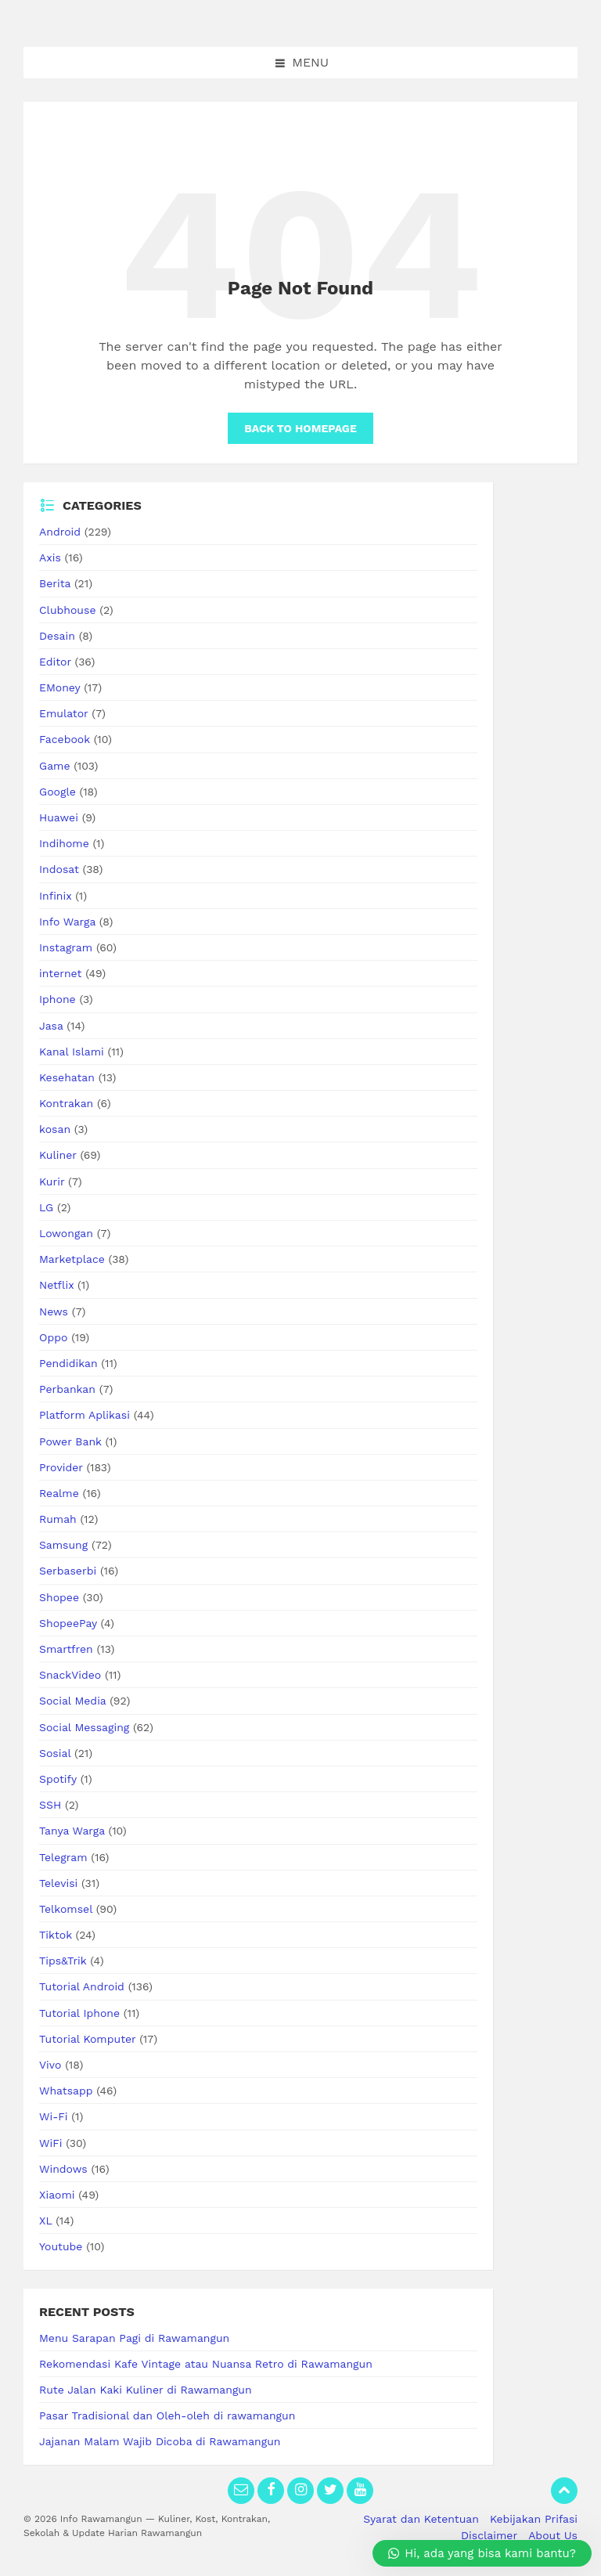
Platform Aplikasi (84, 1415)
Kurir (51, 1181)
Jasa (51, 1025)
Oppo (53, 1337)
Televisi (58, 1883)
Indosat (59, 869)
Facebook (64, 739)
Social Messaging (84, 1727)
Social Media (72, 1700)
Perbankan (67, 1389)
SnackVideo (70, 1675)
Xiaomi (57, 2194)
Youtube (60, 2246)
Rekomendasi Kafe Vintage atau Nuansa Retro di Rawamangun (205, 2364)
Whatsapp (66, 2090)
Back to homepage (300, 428)
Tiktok (55, 1934)
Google (57, 791)
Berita (54, 583)
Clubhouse (67, 610)
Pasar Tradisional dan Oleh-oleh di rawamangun (167, 2415)
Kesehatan (67, 1077)
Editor (55, 661)
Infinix (55, 895)
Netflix (56, 1285)
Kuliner (58, 1155)
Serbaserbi (67, 1570)
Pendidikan (68, 1363)
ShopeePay (68, 1623)
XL (45, 2220)
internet (60, 973)
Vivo (50, 2064)
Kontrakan (66, 1103)
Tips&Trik (62, 1960)
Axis (50, 557)
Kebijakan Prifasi (534, 2519)
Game (54, 765)
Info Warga (67, 921)
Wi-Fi (53, 2116)
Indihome (64, 843)
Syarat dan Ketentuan (421, 2519)
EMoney (59, 687)
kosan (54, 1129)
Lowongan (66, 1233)
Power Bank (70, 1441)
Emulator (63, 713)
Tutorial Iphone (79, 2013)
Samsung (63, 1545)
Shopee (59, 1597)
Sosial (54, 1753)
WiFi (50, 2143)
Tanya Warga (72, 1830)
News (53, 1311)
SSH (50, 1805)
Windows (63, 2169)
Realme (59, 1493)
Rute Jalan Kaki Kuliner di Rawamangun (145, 2389)
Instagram (65, 947)
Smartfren (66, 1649)
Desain (57, 636)
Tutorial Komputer (87, 2039)
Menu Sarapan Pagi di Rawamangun (134, 2338)
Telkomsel (65, 1909)
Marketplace (72, 1259)
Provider (61, 1467)
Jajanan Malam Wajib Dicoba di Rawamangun (160, 2441)
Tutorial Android (81, 1986)
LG (46, 1207)
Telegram (63, 1857)
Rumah (58, 1519)
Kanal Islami (71, 1051)
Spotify (58, 1779)
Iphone (57, 999)
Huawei (58, 817)
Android (60, 531)
